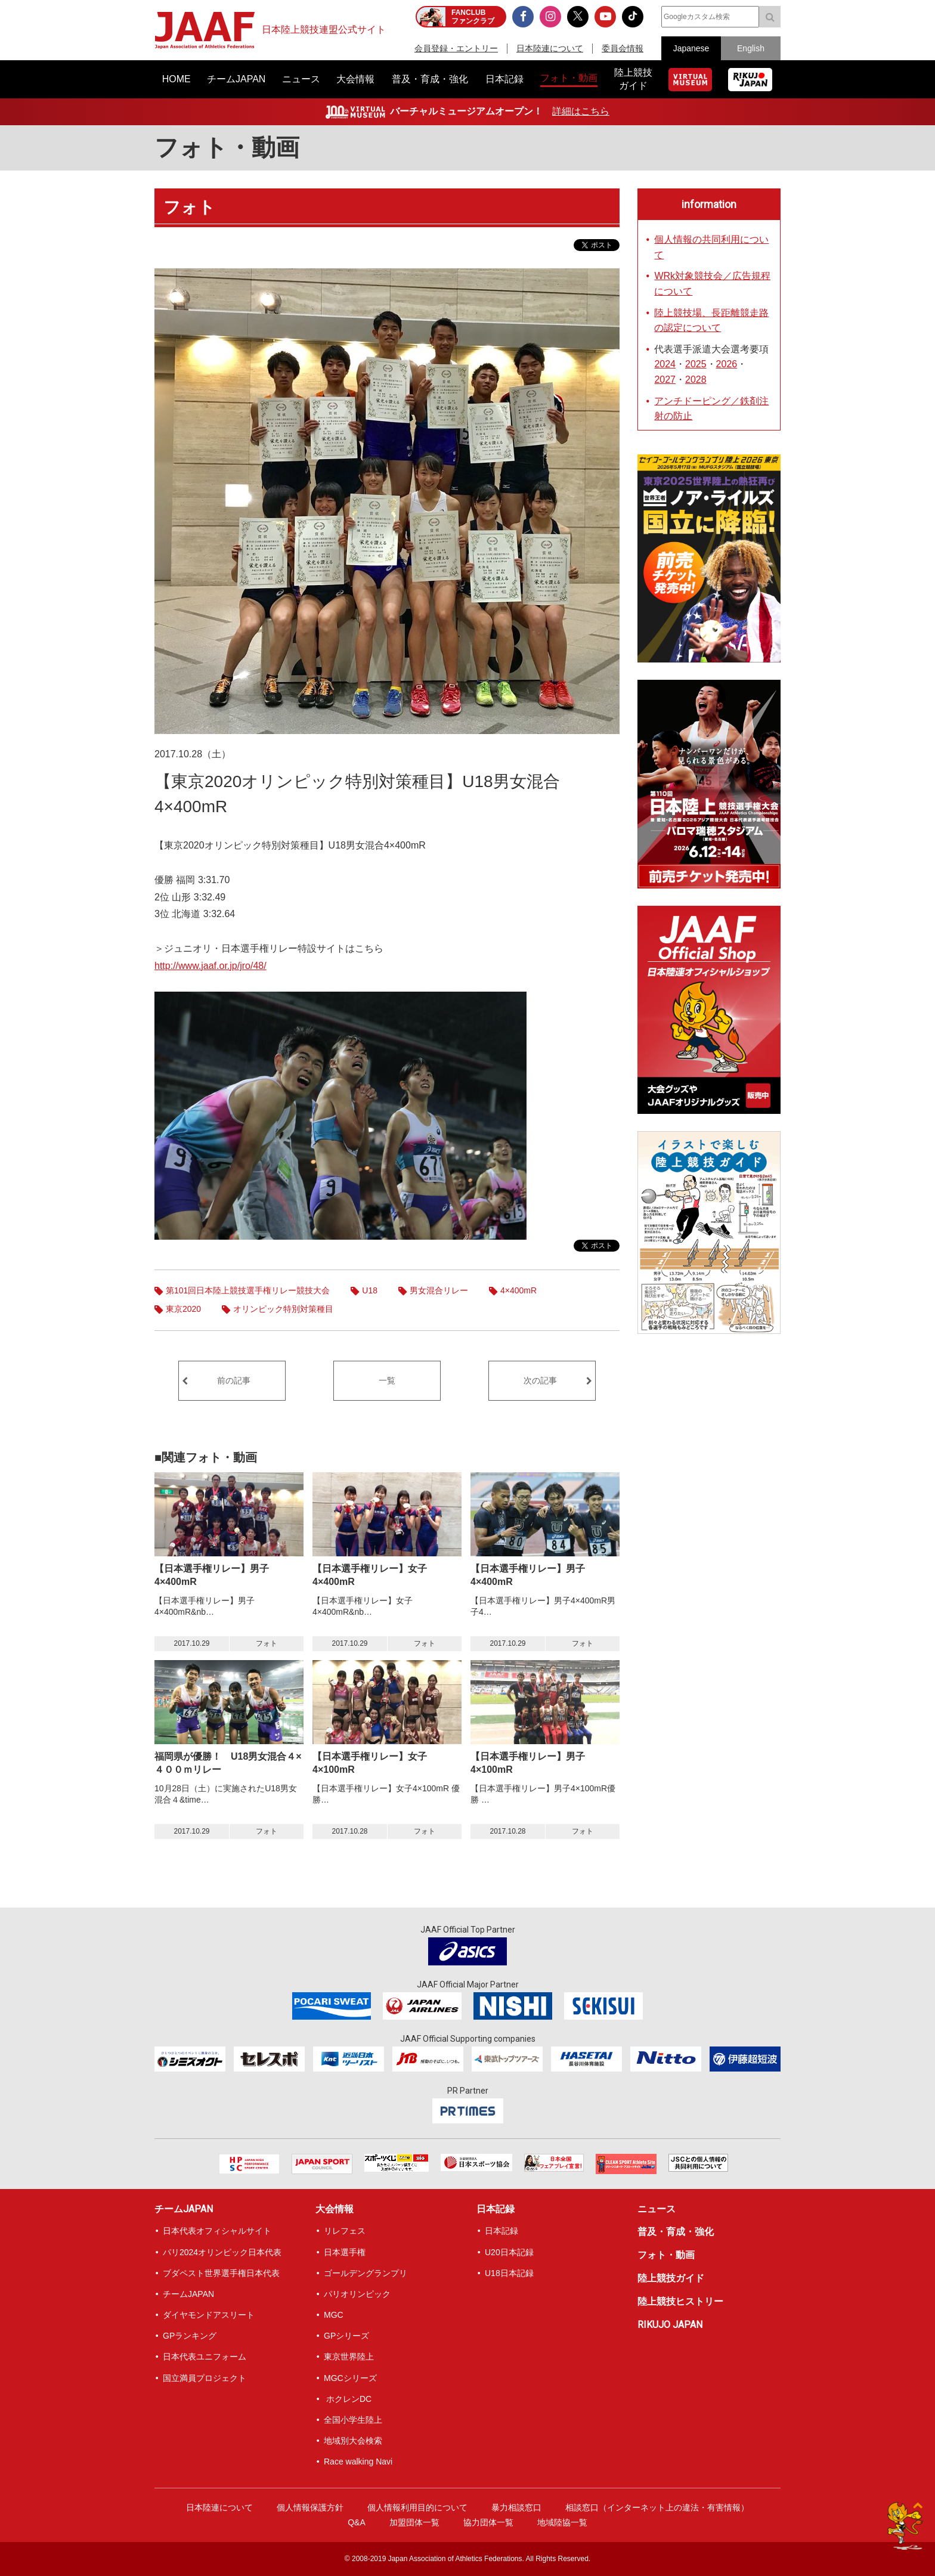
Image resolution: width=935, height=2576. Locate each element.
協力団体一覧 (488, 2522)
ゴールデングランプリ (365, 2273)
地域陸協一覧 (562, 2522)
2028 (696, 379)
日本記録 (495, 2209)
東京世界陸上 (349, 2356)
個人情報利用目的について (417, 2507)
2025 (696, 364)
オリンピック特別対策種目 (283, 1309)
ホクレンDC (347, 2399)
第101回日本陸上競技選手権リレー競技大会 (248, 1290)
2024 (665, 364)
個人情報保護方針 (310, 2507)
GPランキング (189, 2335)
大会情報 (334, 2209)
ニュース (656, 2209)
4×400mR (518, 1290)
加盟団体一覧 (414, 2522)
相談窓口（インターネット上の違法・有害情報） (657, 2507)
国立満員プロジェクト (204, 2378)
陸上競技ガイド (670, 2278)
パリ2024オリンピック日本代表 (222, 2252)
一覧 (387, 1380)
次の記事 (540, 1380)
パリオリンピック (357, 2294)
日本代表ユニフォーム (204, 2356)
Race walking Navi (358, 2461)
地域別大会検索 (353, 2440)
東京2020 (183, 1309)
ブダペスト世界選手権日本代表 (221, 2273)
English (750, 48)
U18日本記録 (509, 2273)
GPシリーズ (346, 2335)
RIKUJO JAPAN (669, 2324)
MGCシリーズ (350, 2378)
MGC (333, 2315)
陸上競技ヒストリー (680, 2301)
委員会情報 (622, 48)
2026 (727, 364)
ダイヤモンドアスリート (209, 2315)
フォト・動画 (226, 148)
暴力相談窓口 (516, 2507)
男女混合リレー (439, 1290)
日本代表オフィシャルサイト (217, 2231)
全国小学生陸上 (353, 2420)
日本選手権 (345, 2252)
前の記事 (233, 1380)
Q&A (357, 2522)
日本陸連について (549, 48)
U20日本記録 (509, 2252)
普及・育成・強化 (675, 2231)
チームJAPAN (183, 2209)
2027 (665, 379)
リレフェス (345, 2231)
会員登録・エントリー (456, 48)
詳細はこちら (580, 111)
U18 (369, 1290)
